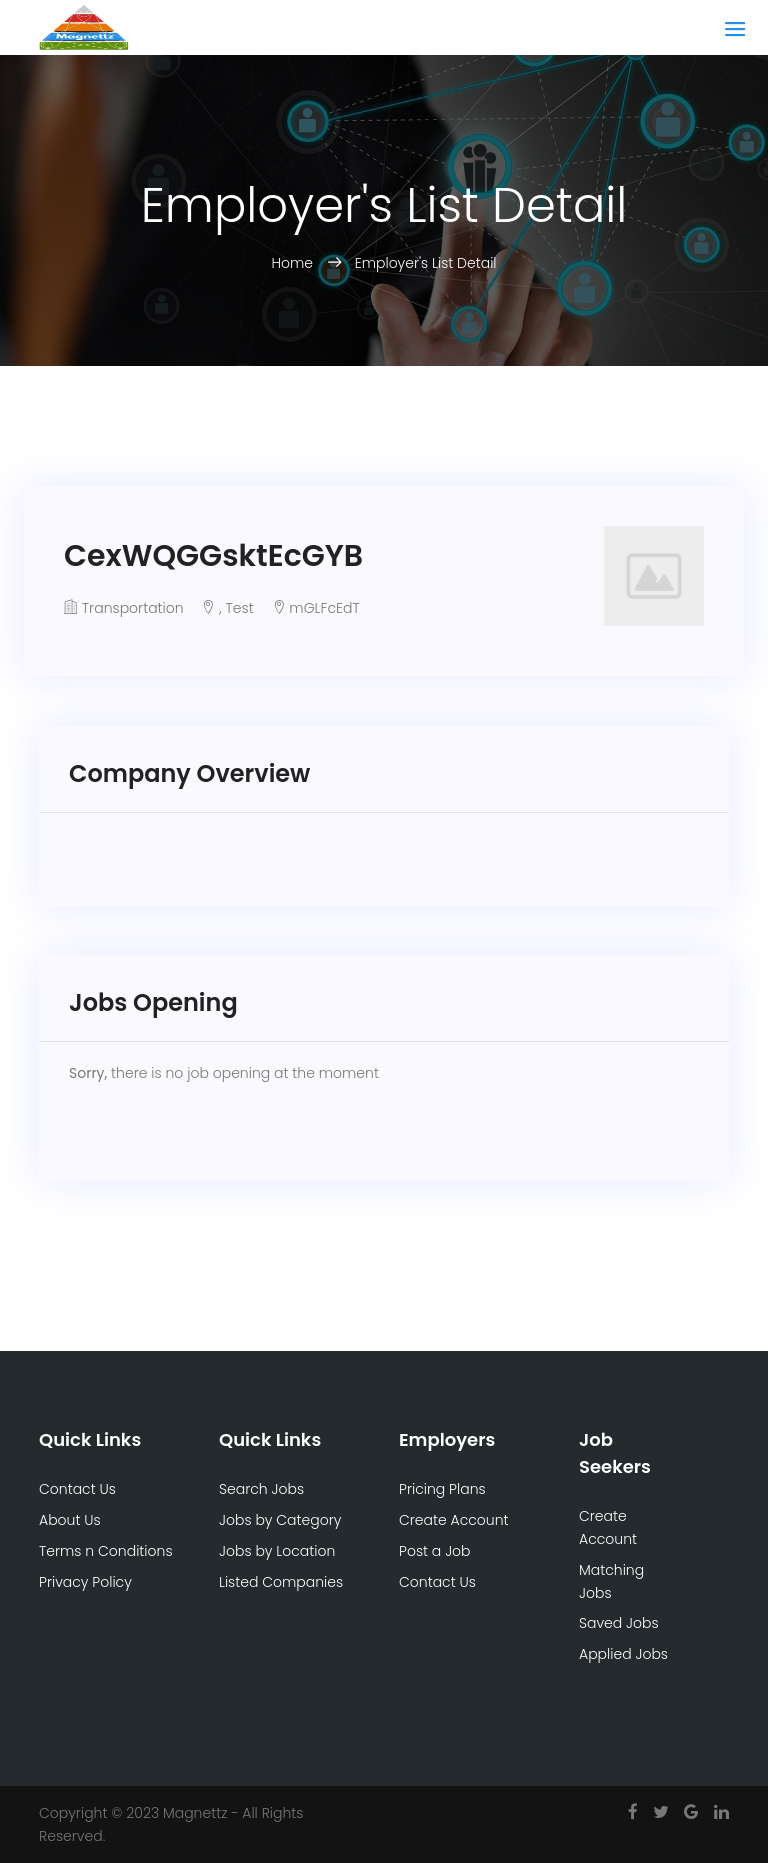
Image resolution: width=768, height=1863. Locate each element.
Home (293, 263)
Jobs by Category (280, 1520)
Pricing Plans (442, 1489)
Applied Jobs (623, 1654)
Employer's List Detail (426, 263)
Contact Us (77, 1489)
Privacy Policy (85, 1582)
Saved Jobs (619, 1623)
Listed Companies (281, 1582)
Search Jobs (261, 1489)
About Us (70, 1520)
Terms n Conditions (106, 1551)
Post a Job (435, 1551)
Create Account (454, 1520)
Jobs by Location (277, 1551)
